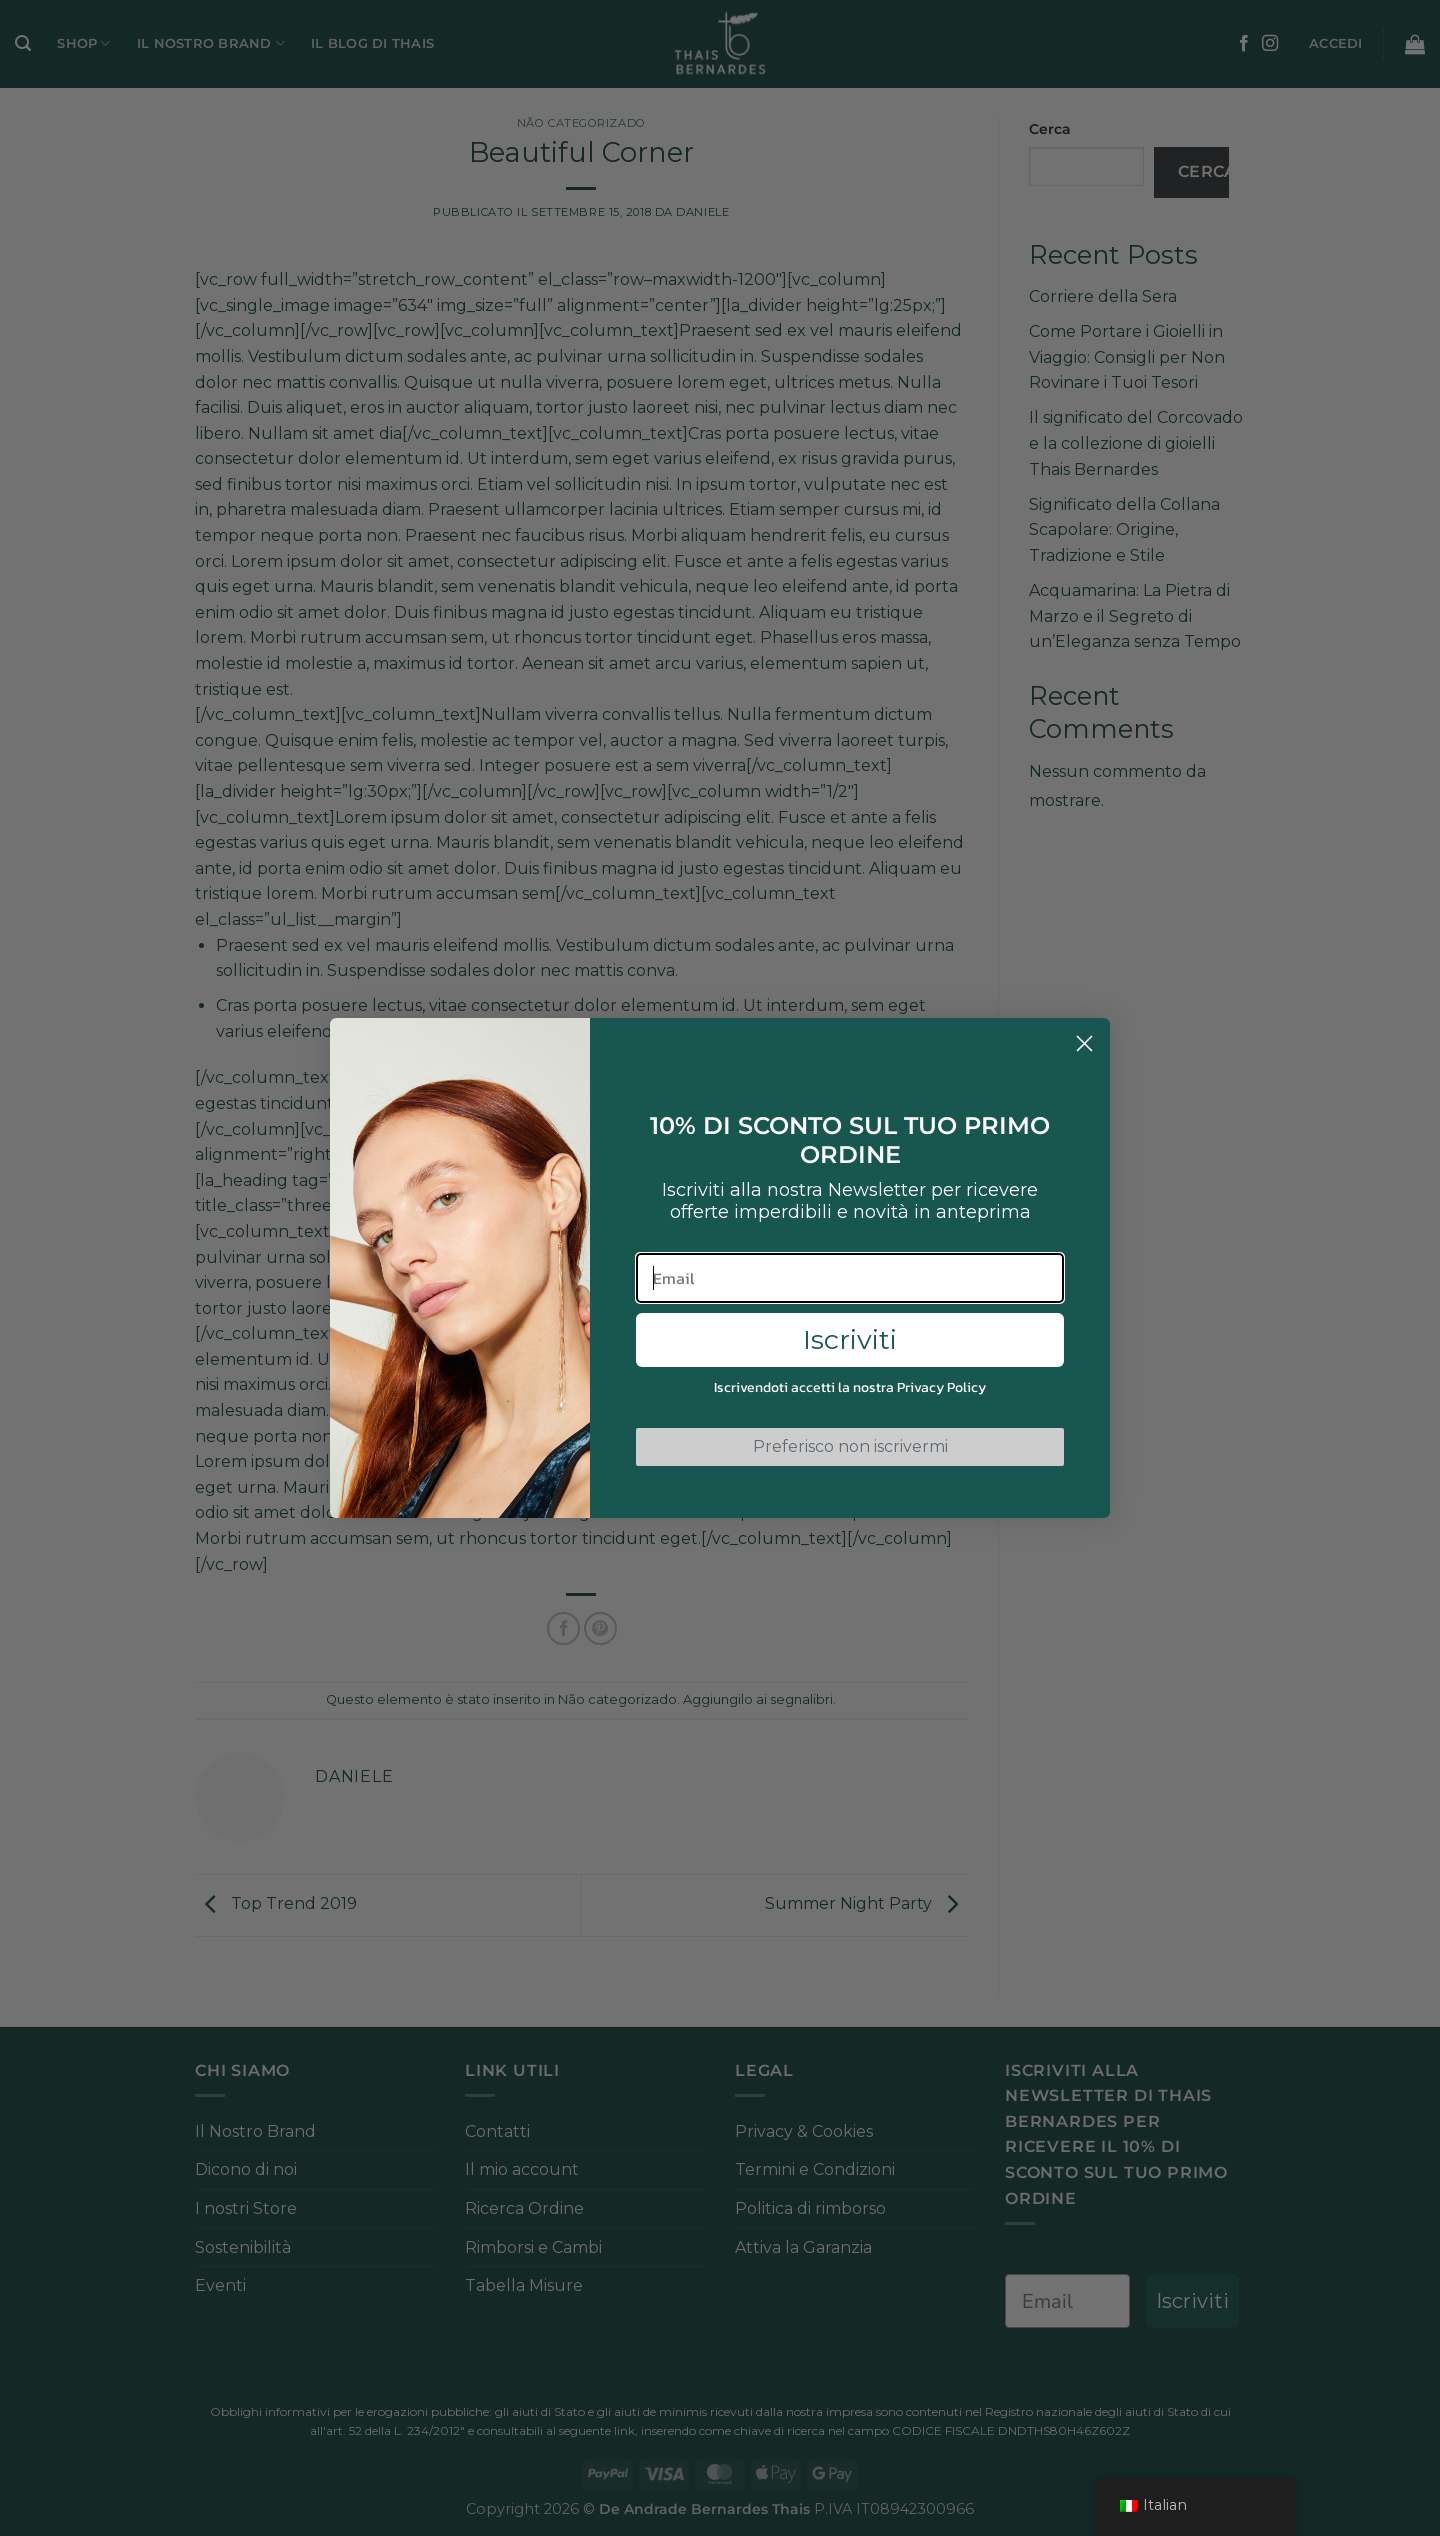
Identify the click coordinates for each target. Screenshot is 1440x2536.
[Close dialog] (1084, 1043)
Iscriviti (850, 1339)
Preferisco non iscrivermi (850, 1446)
